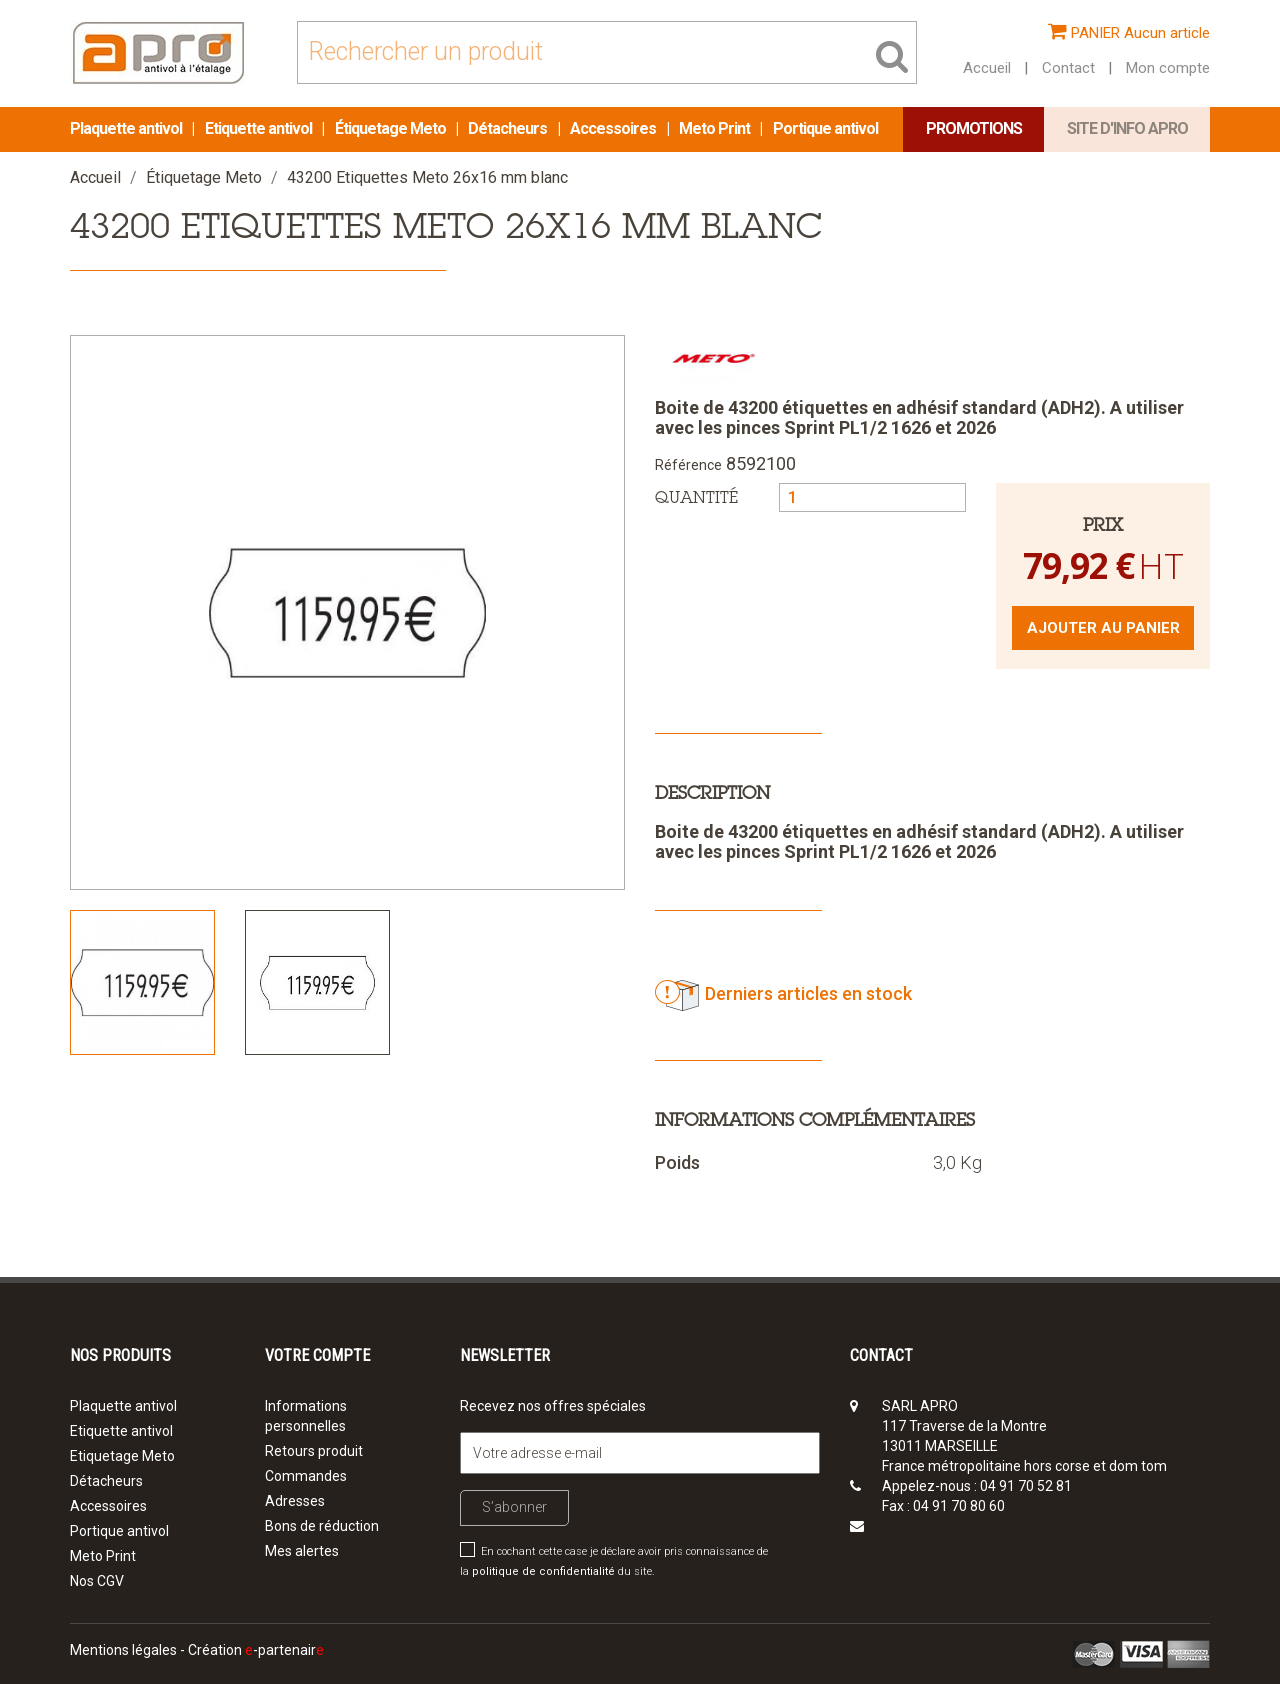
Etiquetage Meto (122, 1456)
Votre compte (317, 1355)
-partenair (284, 1650)
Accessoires (614, 128)
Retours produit (314, 1451)
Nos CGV (97, 1581)
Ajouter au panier (1103, 628)
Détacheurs (509, 128)
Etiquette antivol (260, 128)
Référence (688, 465)
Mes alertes (302, 1551)
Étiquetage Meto (392, 128)
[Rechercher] (607, 52)
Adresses (295, 1501)
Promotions (974, 128)
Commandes (306, 1476)
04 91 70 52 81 (1026, 1486)
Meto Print (716, 128)
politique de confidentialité (543, 1571)
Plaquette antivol (127, 128)
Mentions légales (123, 1650)
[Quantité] (872, 497)
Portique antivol (825, 128)
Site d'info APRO (1127, 128)
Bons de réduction (322, 1526)
